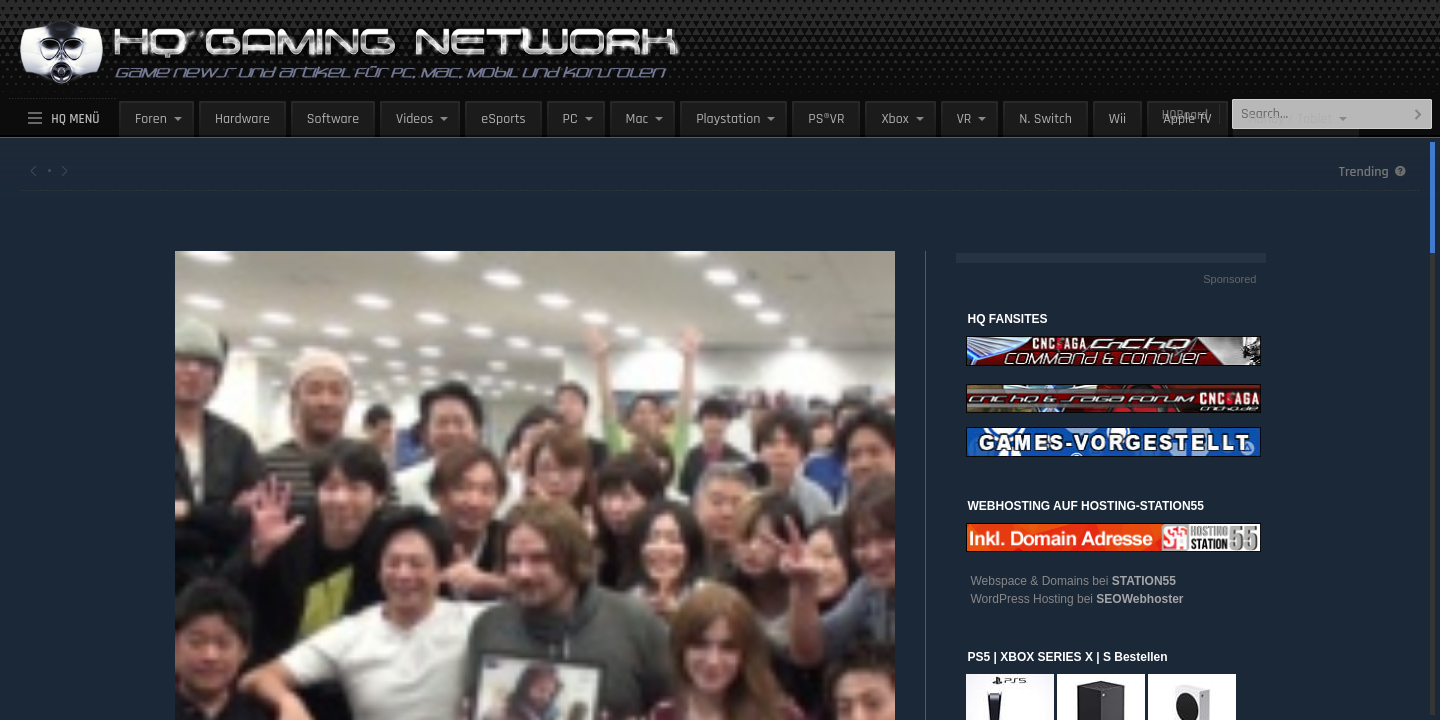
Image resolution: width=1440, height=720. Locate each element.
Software (333, 119)
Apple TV (1187, 119)
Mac (637, 119)
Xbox (894, 119)
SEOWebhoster (1139, 599)
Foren (151, 119)
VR (964, 119)
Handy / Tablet (1291, 119)
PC (570, 119)
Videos (414, 119)
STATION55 (1144, 581)
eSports (503, 119)
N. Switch (1045, 119)
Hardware (242, 119)
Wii (1117, 119)
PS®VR (826, 119)
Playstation (728, 119)
